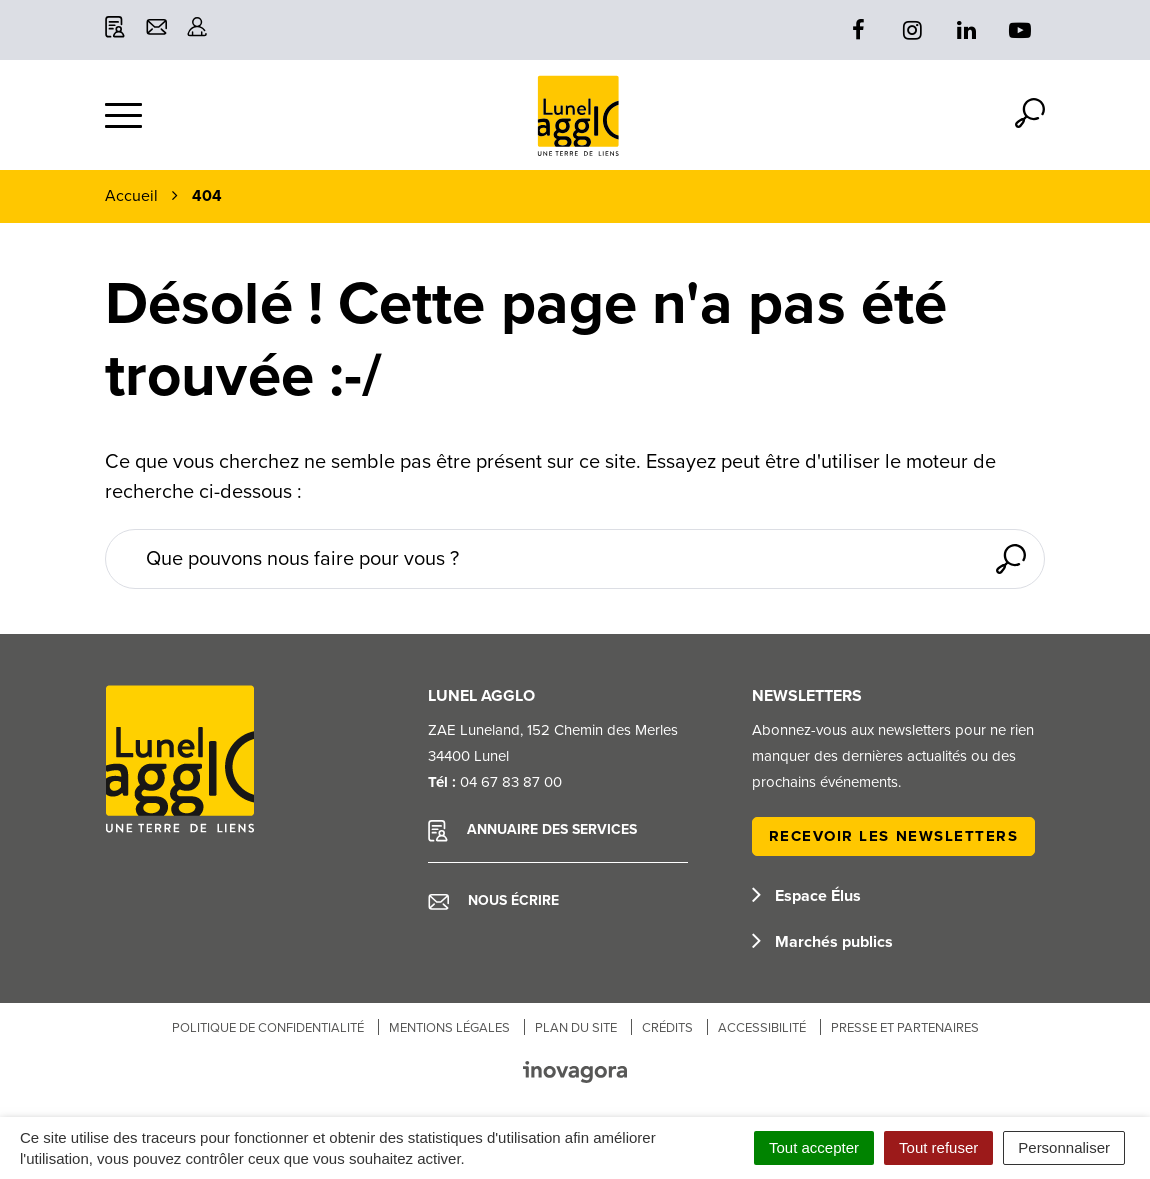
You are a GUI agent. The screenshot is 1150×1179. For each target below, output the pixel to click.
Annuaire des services (532, 831)
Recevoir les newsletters (894, 836)
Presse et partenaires (905, 1028)
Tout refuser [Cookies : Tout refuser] (938, 1147)
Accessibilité (762, 1028)
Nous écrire (493, 901)
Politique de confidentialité (268, 1028)
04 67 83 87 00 (511, 782)
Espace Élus (806, 896)
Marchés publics (822, 942)
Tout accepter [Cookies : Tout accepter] (814, 1147)
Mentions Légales (449, 1028)
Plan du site (576, 1028)
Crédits (667, 1028)
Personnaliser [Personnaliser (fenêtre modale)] (1064, 1147)
